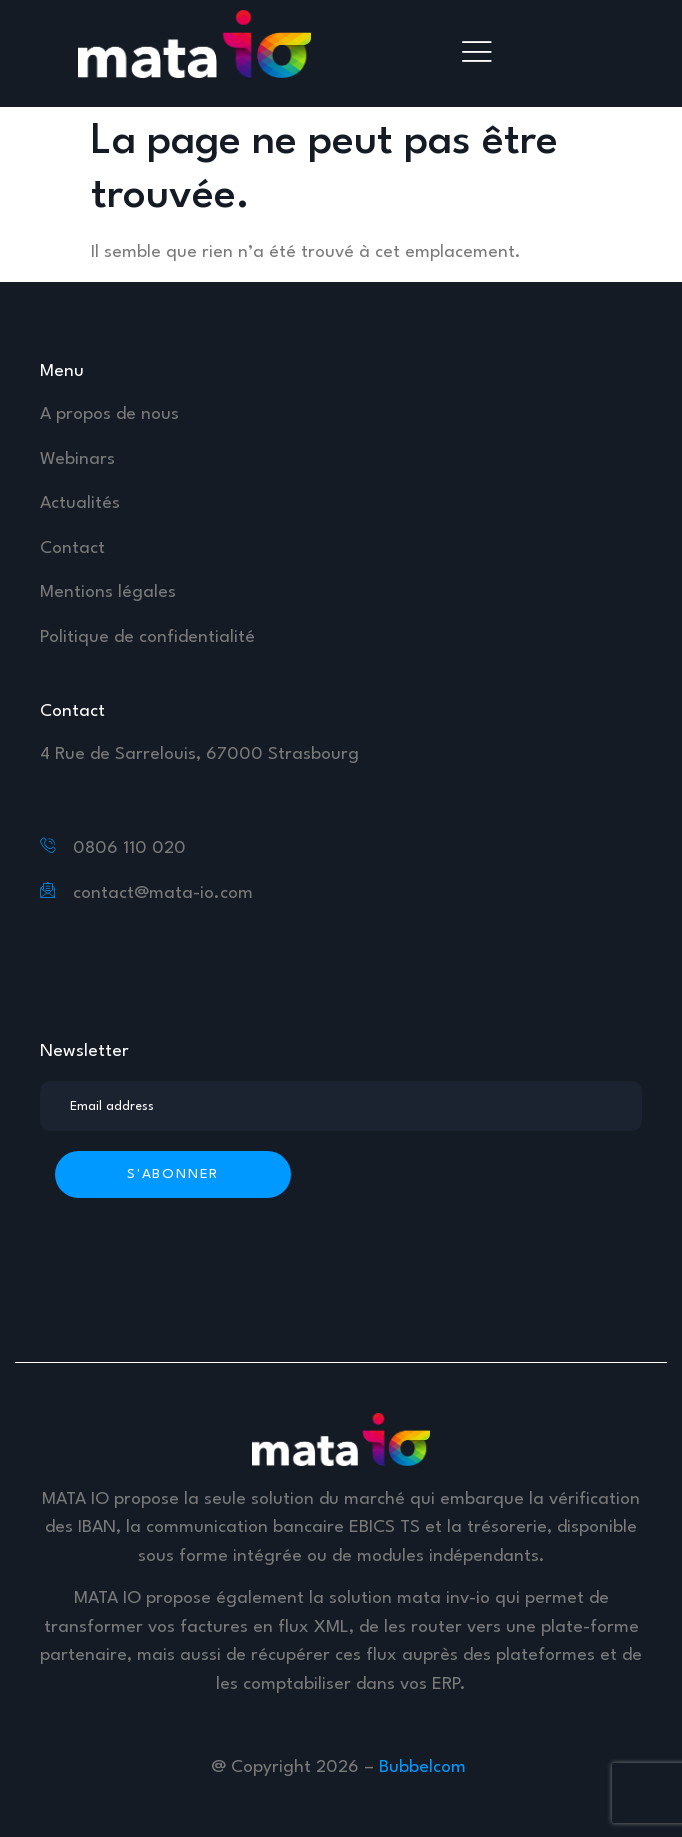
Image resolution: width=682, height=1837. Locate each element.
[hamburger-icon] (477, 54)
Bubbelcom (425, 1767)
